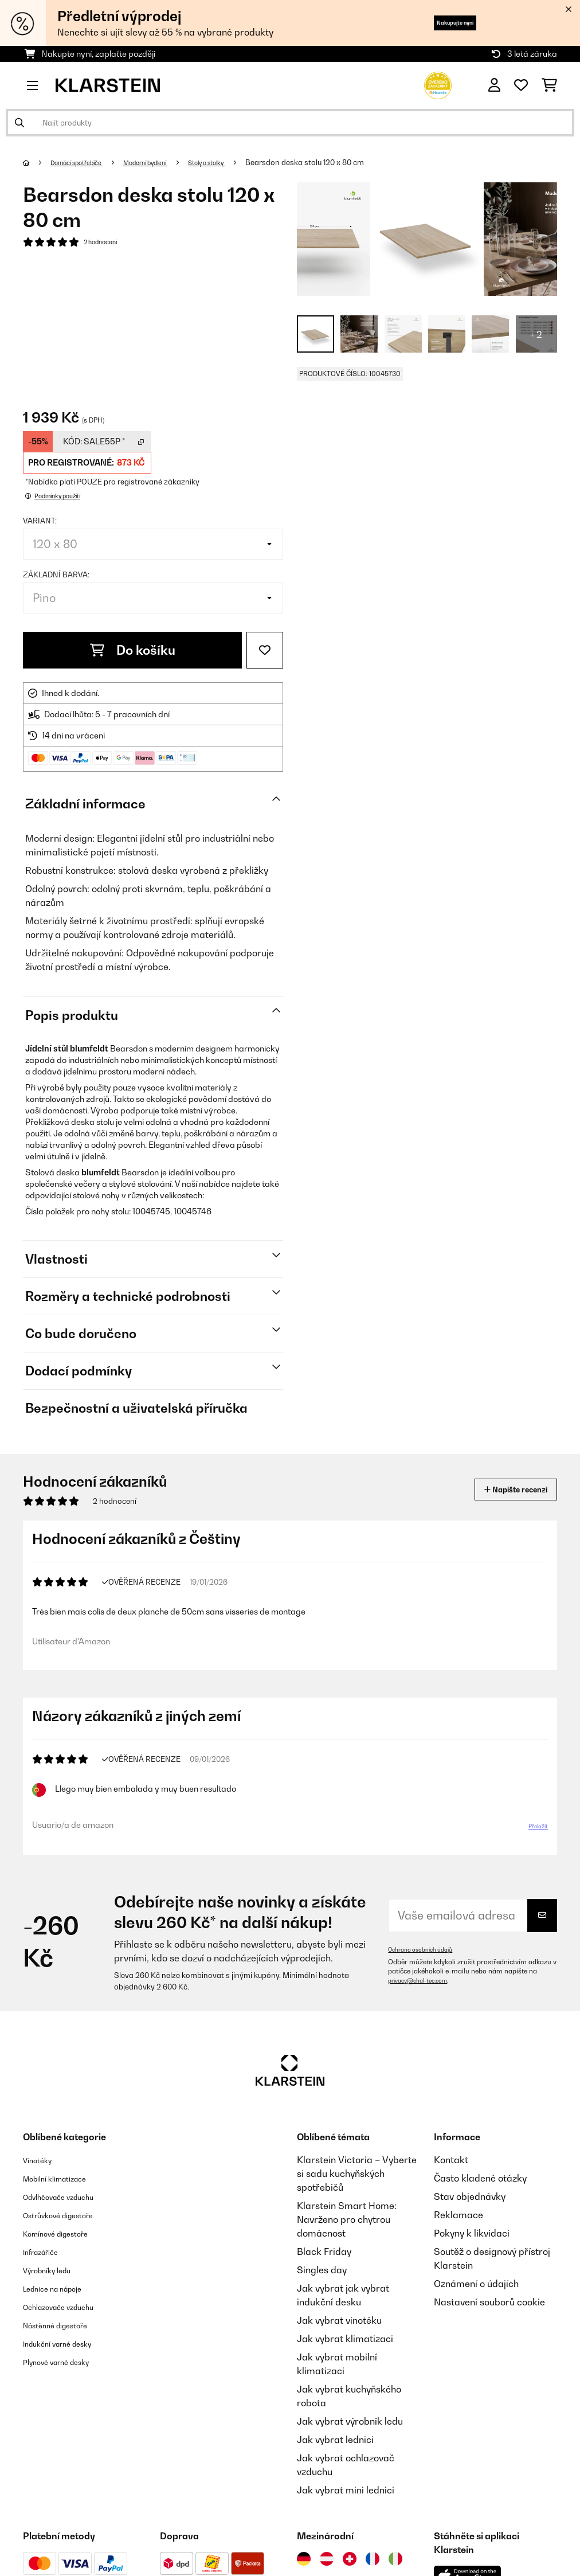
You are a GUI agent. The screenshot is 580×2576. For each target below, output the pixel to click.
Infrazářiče (46, 2270)
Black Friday (324, 2270)
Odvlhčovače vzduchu (69, 2215)
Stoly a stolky (243, 162)
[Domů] (37, 162)
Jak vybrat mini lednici (345, 2508)
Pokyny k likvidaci (472, 2251)
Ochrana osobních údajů (426, 1968)
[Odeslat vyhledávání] (19, 123)
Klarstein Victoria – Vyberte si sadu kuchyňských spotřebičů (357, 2191)
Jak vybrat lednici (335, 2458)
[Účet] (494, 85)
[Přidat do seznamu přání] (264, 650)
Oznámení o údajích (476, 2302)
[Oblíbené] (521, 85)
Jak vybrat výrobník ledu (350, 2439)
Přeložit (531, 1840)
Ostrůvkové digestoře (69, 2233)
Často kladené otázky (480, 2196)
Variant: (40, 520)
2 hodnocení (105, 243)
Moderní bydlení (169, 162)
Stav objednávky (469, 2215)
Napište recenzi (503, 1489)
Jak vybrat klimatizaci (345, 2357)
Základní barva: (56, 574)
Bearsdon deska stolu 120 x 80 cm (348, 162)
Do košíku (132, 650)
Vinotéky (41, 2178)
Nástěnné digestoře (65, 2343)
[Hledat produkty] (290, 122)
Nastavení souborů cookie (489, 2320)
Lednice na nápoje (62, 2306)
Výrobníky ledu (55, 2288)
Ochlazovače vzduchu (69, 2325)
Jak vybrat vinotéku (339, 2338)
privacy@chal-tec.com (423, 1999)
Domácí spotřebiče (86, 162)
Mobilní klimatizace (65, 2196)
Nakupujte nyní (437, 23)
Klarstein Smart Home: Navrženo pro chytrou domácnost (347, 2237)
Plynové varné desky (66, 2380)
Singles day (322, 2288)
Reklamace (458, 2233)
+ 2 (536, 334)
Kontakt (451, 2178)
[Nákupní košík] (549, 85)
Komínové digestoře (66, 2251)
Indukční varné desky (68, 2361)
